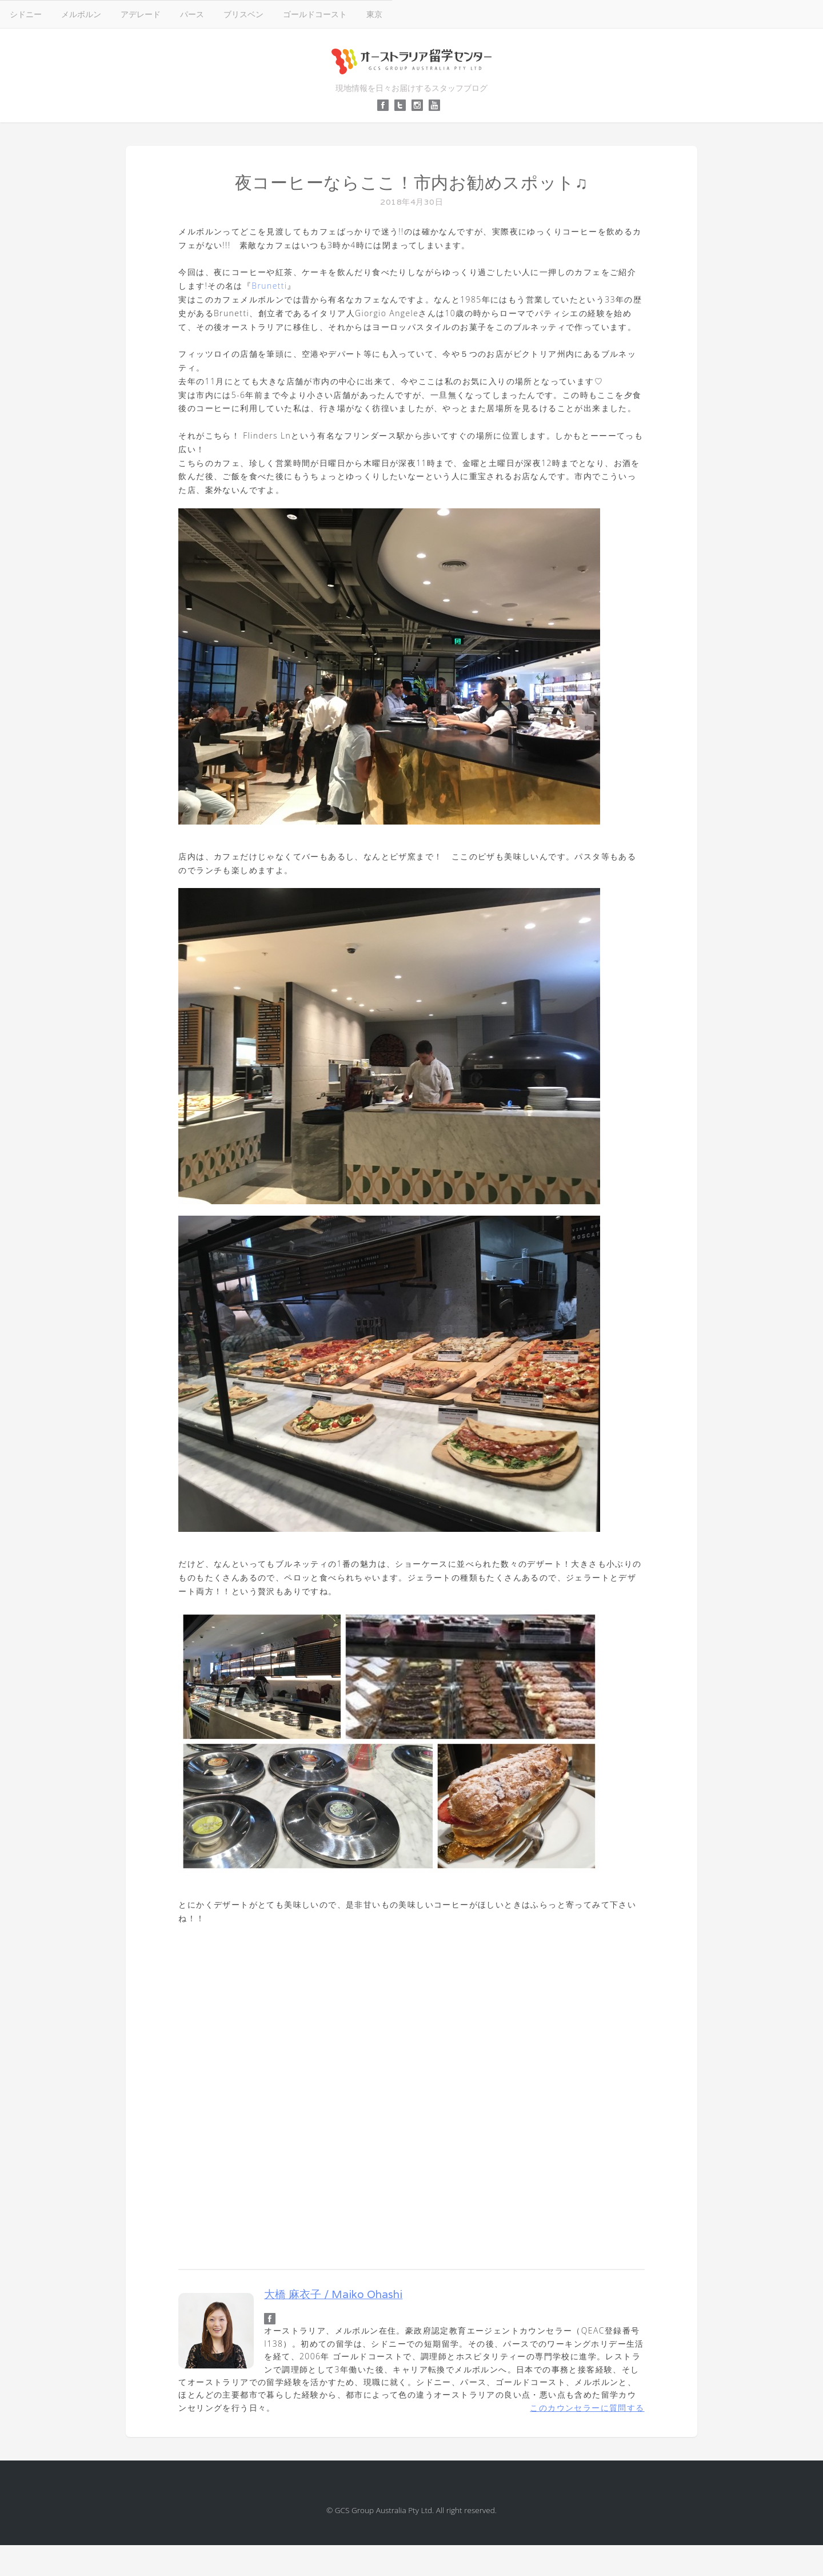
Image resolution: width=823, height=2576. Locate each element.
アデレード (141, 14)
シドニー (26, 14)
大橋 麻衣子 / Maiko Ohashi (333, 2294)
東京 (374, 14)
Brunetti (269, 285)
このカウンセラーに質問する (587, 2407)
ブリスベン (243, 14)
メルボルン (81, 14)
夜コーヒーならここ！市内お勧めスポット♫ (412, 183)
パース (192, 14)
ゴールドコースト (315, 14)
